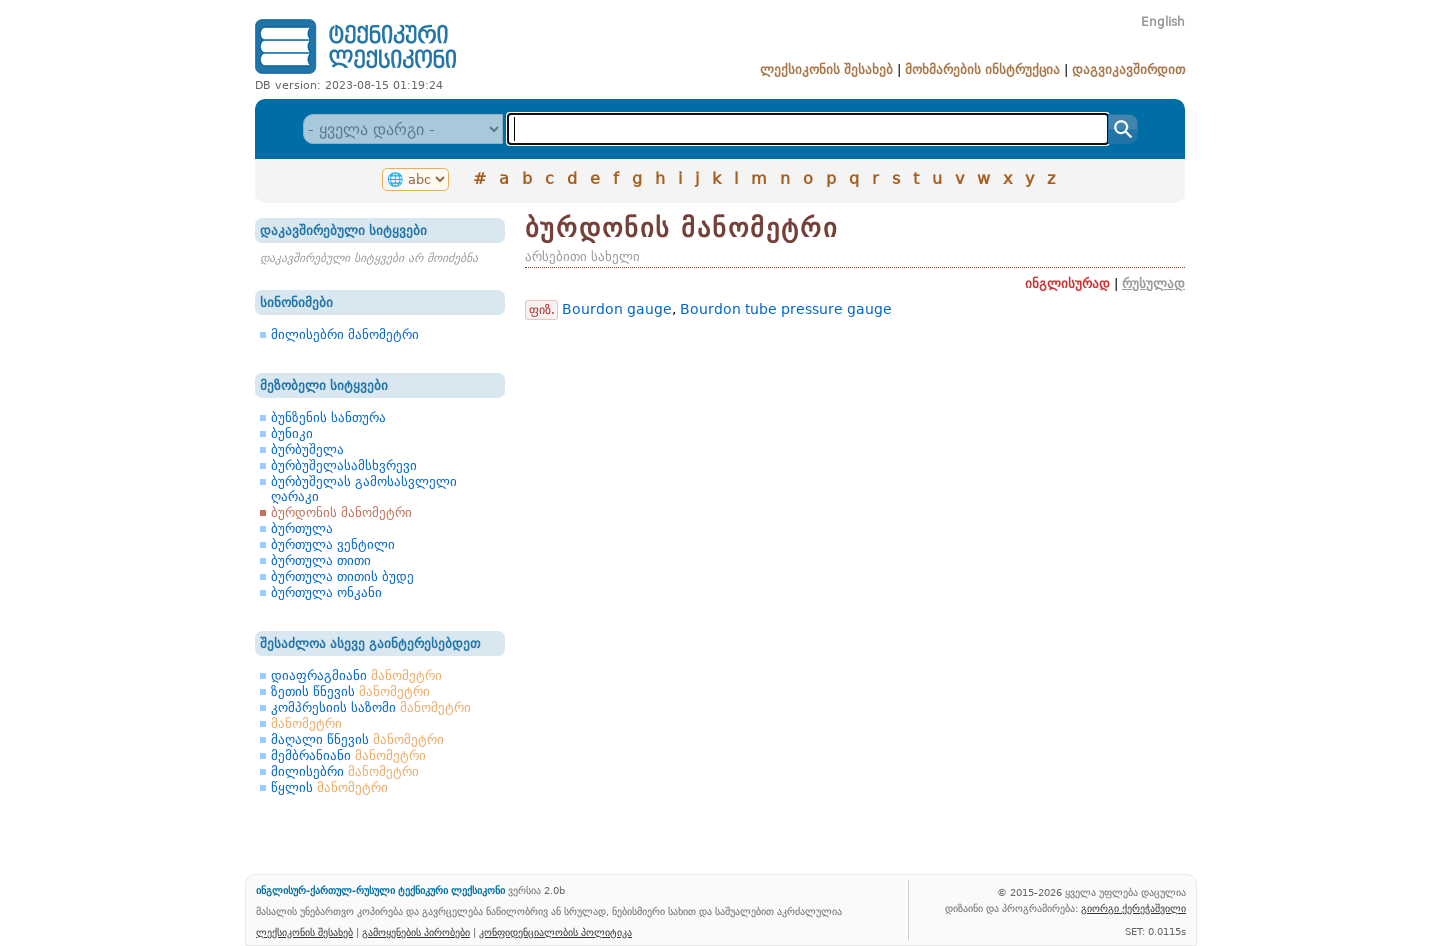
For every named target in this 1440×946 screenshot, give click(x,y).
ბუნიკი (292, 433)
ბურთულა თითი (321, 560)
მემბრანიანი (348, 755)
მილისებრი (345, 771)
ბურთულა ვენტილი (333, 544)
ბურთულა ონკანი (326, 592)
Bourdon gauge (617, 309)
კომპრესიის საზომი (371, 707)
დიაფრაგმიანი (356, 675)
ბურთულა (302, 528)
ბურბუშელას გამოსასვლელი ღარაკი (364, 489)
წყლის (329, 787)
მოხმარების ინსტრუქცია (982, 69)
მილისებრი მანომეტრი (345, 334)
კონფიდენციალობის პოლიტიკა (555, 932)
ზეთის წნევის (350, 691)
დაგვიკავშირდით (1128, 69)
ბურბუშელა (307, 449)
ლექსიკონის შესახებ (826, 69)
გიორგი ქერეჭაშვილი (1133, 908)
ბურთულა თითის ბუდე (342, 576)
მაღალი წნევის (357, 739)
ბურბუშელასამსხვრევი (344, 465)
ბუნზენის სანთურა (328, 417)
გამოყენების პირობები (416, 932)
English (1163, 22)
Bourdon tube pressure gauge (786, 309)
